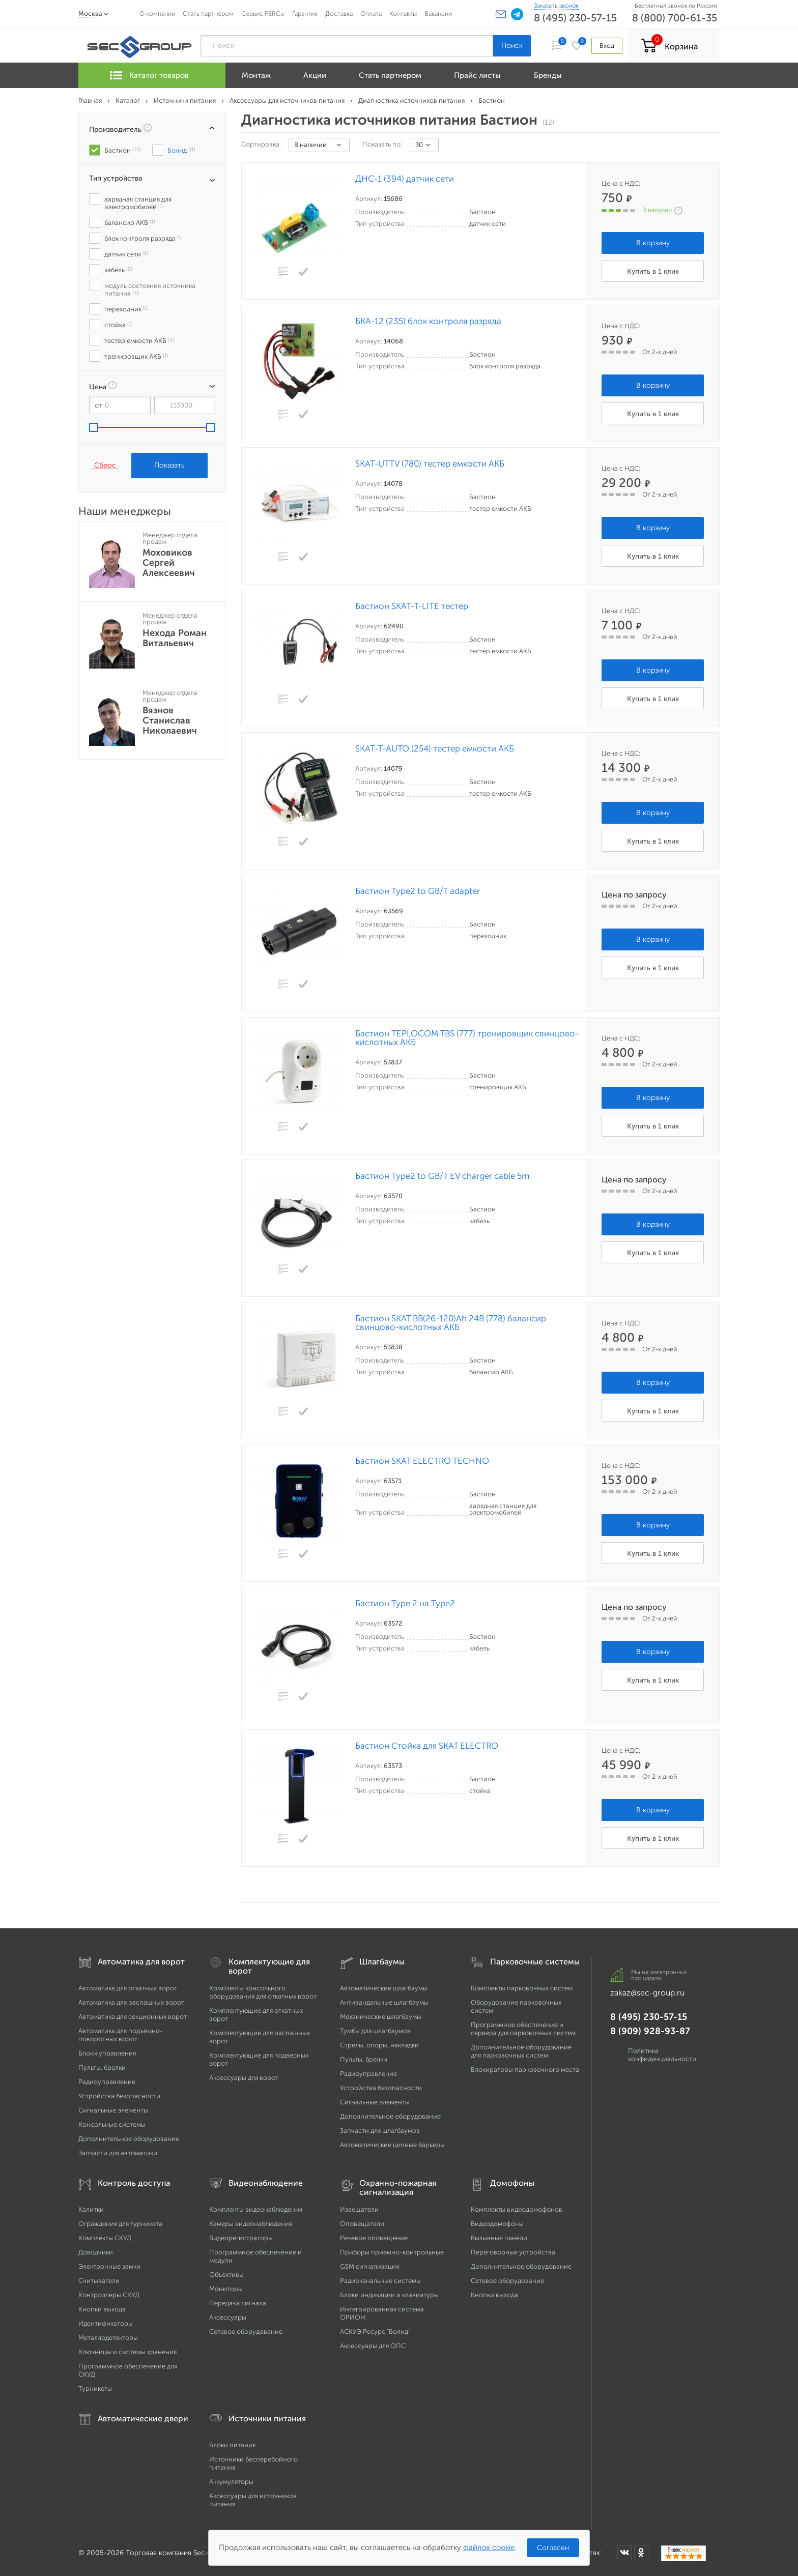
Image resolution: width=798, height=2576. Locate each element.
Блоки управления (107, 2053)
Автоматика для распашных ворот (131, 2002)
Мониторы (226, 2289)
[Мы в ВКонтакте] (624, 2552)
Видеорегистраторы (241, 2238)
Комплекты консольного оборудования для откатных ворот (263, 1992)
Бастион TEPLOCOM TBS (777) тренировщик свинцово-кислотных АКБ (467, 1038)
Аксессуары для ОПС (373, 2346)
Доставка (339, 13)
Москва (90, 13)
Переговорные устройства (513, 2252)
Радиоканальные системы (380, 2280)
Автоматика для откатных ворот (127, 1988)
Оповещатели (362, 2223)
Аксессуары (227, 2317)
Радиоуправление (106, 2082)
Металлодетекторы (108, 2337)
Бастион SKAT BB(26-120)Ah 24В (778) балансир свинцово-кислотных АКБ (450, 1323)
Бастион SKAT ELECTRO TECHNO (422, 1461)
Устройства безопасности (119, 2096)
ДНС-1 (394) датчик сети (404, 179)
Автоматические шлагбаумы (384, 1988)
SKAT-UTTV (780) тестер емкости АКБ (429, 463)
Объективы (226, 2274)
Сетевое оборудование (245, 2331)
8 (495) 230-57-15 (575, 18)
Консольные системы (112, 2124)
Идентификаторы (105, 2323)
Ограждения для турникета (120, 2223)
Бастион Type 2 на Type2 (405, 1603)
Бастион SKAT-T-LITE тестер (411, 606)
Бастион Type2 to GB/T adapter (417, 891)
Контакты (403, 13)
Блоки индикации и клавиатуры (389, 2295)
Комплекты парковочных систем (522, 1988)
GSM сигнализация (369, 2266)
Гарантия (305, 13)
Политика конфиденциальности (662, 2055)
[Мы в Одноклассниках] (641, 2552)
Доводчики (95, 2252)
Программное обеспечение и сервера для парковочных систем (523, 2029)
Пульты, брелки (102, 2067)
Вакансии (438, 13)
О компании (157, 13)
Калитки (91, 2209)
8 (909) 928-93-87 (650, 2031)
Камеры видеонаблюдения (250, 2223)
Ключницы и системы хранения (127, 2352)
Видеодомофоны (497, 2223)
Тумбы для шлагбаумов (375, 2031)
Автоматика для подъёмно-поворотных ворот (120, 2035)
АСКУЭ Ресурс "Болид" (375, 2331)
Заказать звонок (556, 5)
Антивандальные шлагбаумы (384, 2002)
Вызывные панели (499, 2238)
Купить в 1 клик (653, 271)
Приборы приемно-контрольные (392, 2252)
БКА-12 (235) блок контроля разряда (428, 321)
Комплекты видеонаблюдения (255, 2209)
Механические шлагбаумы (380, 2016)
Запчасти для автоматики (117, 2153)
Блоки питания (232, 2445)
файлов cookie (489, 2547)
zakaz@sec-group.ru (647, 1993)
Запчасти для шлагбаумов (380, 2130)
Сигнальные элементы (113, 2110)
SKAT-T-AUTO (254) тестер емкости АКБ (434, 748)
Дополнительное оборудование (128, 2139)
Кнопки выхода (102, 2309)
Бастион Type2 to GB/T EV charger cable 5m (442, 1176)
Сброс (105, 465)
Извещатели (359, 2209)
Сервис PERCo (262, 13)
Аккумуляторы (231, 2481)
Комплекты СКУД (104, 2238)
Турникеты (95, 2388)
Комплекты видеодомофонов (516, 2209)
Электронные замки (109, 2266)
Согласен (553, 2547)
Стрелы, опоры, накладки (379, 2045)
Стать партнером (208, 13)
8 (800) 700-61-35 (674, 18)
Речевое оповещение (374, 2238)
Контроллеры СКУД (108, 2295)
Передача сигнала (237, 2303)
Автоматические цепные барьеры (392, 2145)
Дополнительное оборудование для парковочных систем (521, 2051)
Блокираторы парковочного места (525, 2069)
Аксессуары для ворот (243, 2077)
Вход (607, 45)
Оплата (371, 13)
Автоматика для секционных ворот (132, 2016)
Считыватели (99, 2280)
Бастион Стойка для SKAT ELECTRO (426, 1746)
